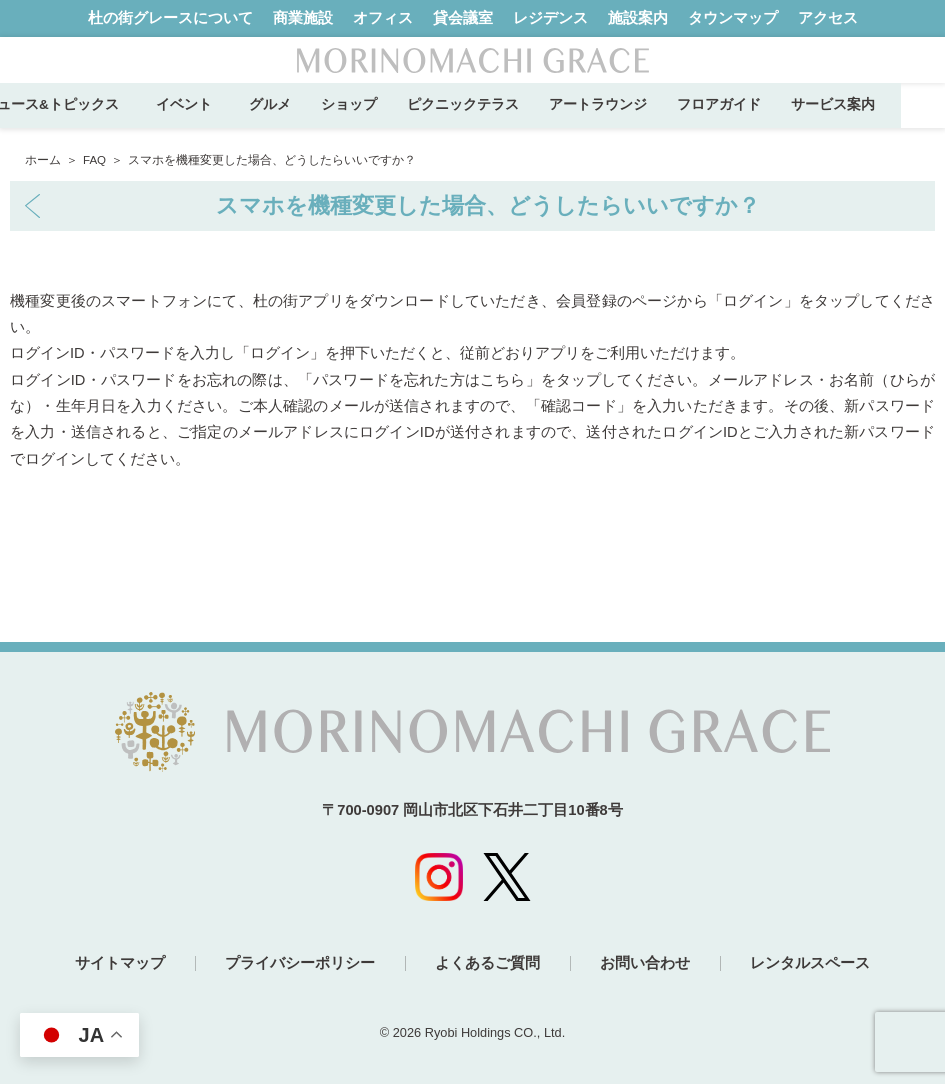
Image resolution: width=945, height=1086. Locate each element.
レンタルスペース (812, 965)
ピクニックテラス (506, 117)
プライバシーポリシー (299, 965)
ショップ (392, 117)
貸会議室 (463, 18)
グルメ (313, 117)
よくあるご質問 (487, 965)
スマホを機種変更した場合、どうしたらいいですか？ (488, 205)
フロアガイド (762, 117)
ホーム (43, 160)
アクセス (828, 18)
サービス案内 (876, 117)
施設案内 (638, 18)
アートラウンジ (641, 117)
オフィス (383, 18)
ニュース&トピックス (95, 117)
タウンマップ (733, 18)
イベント (234, 117)
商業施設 (303, 18)
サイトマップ (118, 965)
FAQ (94, 160)
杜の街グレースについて (170, 18)
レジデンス (550, 18)
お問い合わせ (646, 965)
